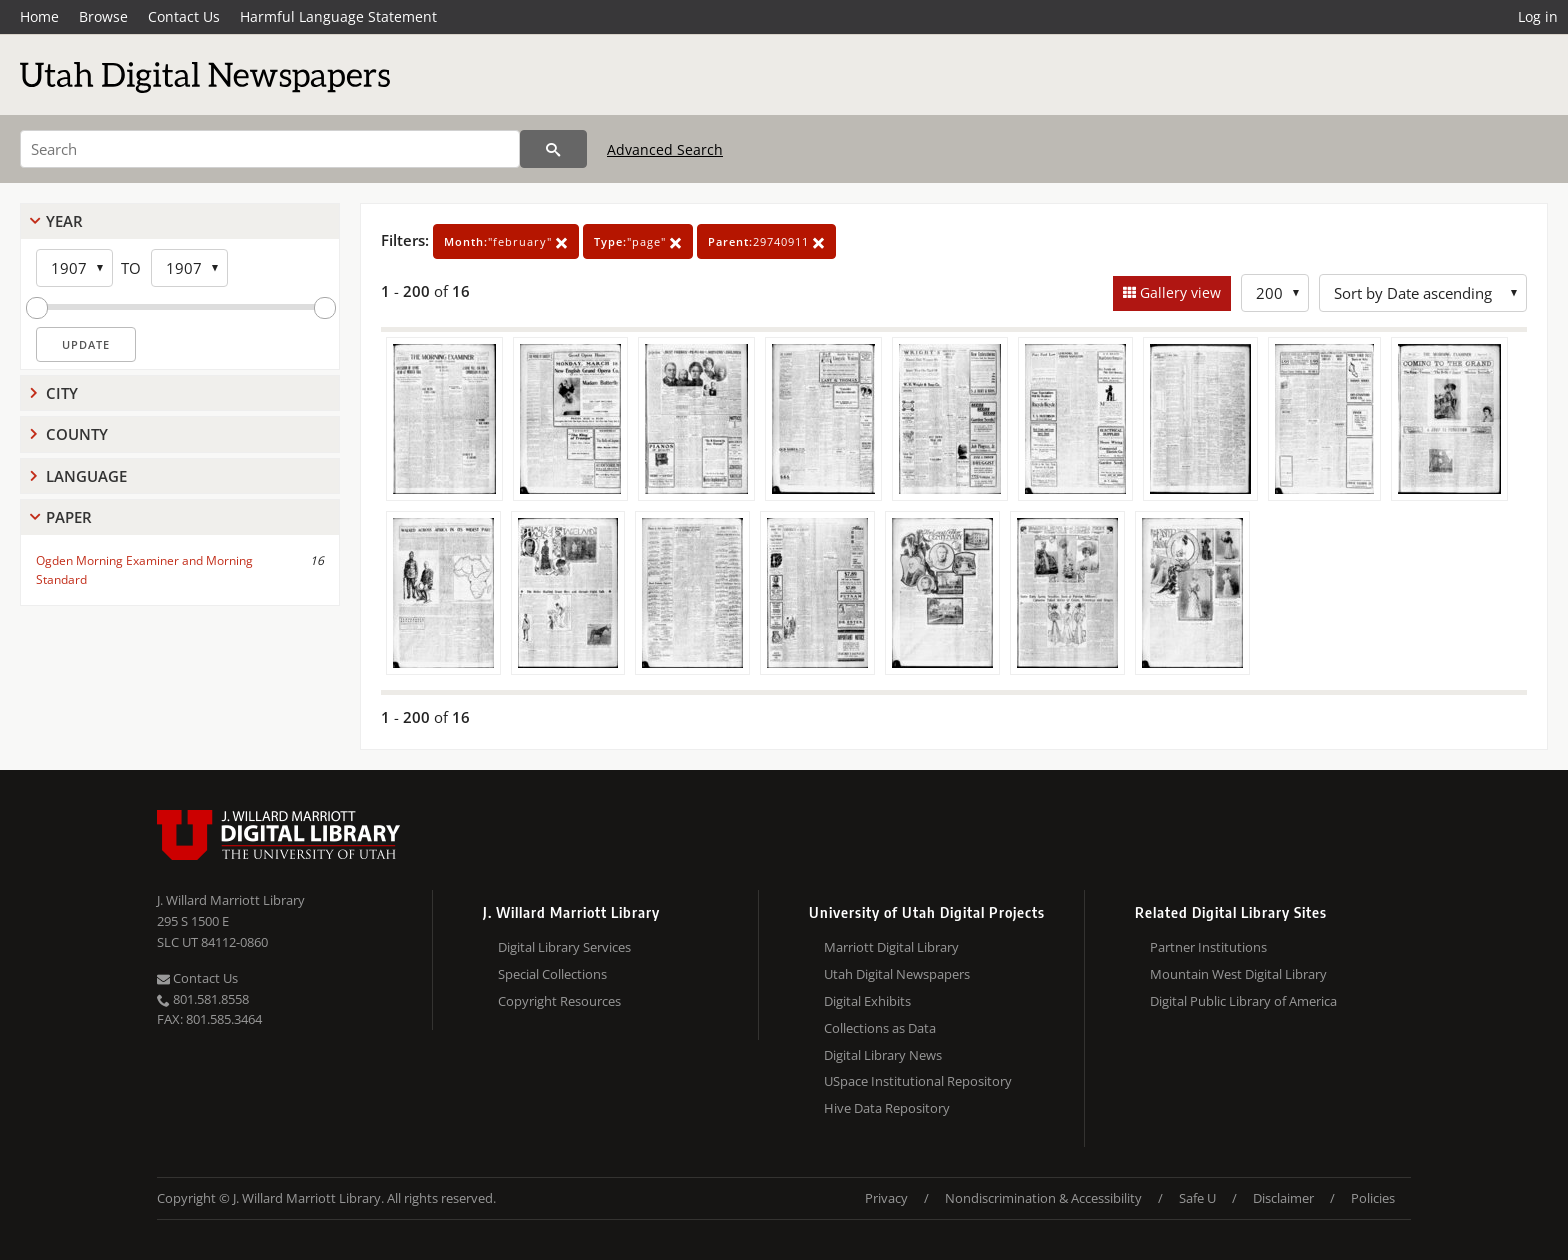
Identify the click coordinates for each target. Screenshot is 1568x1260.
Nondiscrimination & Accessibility (1043, 1198)
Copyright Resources (559, 1001)
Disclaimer (1283, 1198)
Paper (69, 517)
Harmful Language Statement (338, 16)
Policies (1373, 1198)
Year (64, 221)
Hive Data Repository (887, 1108)
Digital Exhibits (867, 1001)
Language (86, 476)
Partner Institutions (1208, 947)
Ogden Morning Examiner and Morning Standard (144, 570)
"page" (638, 241)
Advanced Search (665, 149)
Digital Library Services (564, 947)
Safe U (1197, 1198)
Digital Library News (883, 1055)
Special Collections (552, 974)
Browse (103, 16)
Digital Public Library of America (1243, 1001)
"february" (506, 241)
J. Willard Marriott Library (231, 900)
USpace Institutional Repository (918, 1081)
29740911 (766, 241)
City (62, 393)
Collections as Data (880, 1028)
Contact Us (184, 16)
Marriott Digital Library (891, 947)
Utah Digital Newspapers (897, 974)
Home (39, 16)
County (77, 434)
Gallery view (1178, 292)
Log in (1538, 16)
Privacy (886, 1198)
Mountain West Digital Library (1238, 974)
